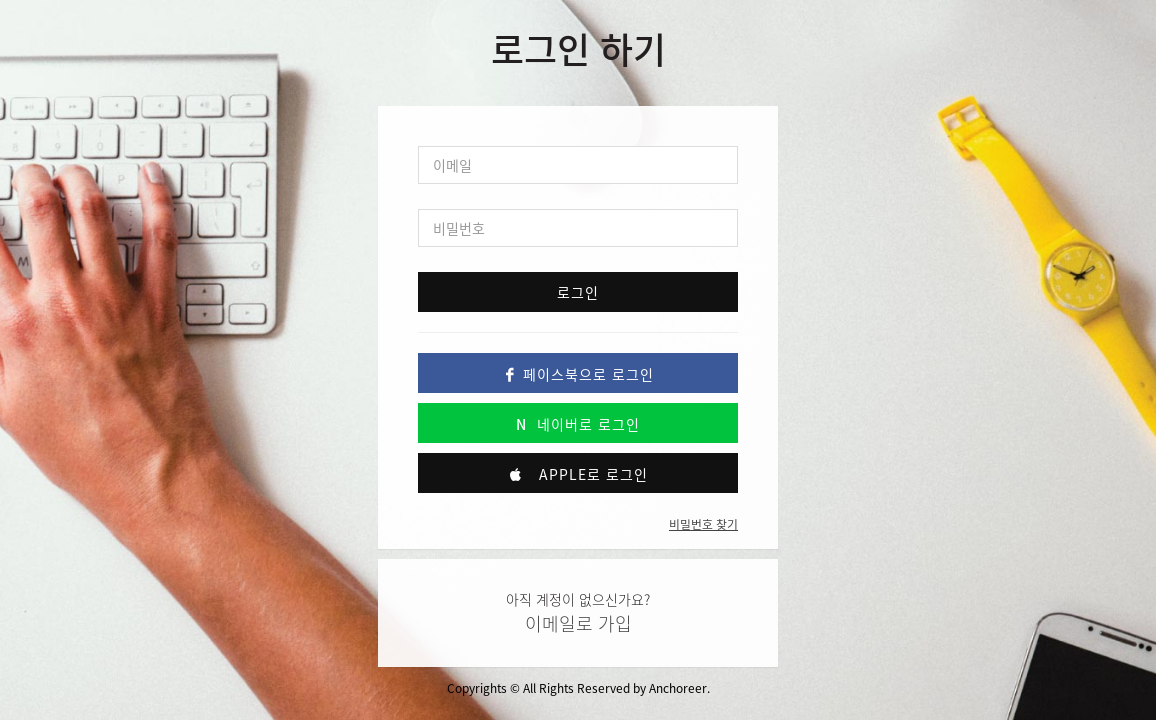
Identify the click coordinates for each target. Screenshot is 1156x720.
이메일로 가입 (578, 623)
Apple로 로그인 (578, 474)
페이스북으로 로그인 (578, 374)
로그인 (578, 292)
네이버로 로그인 (578, 424)
